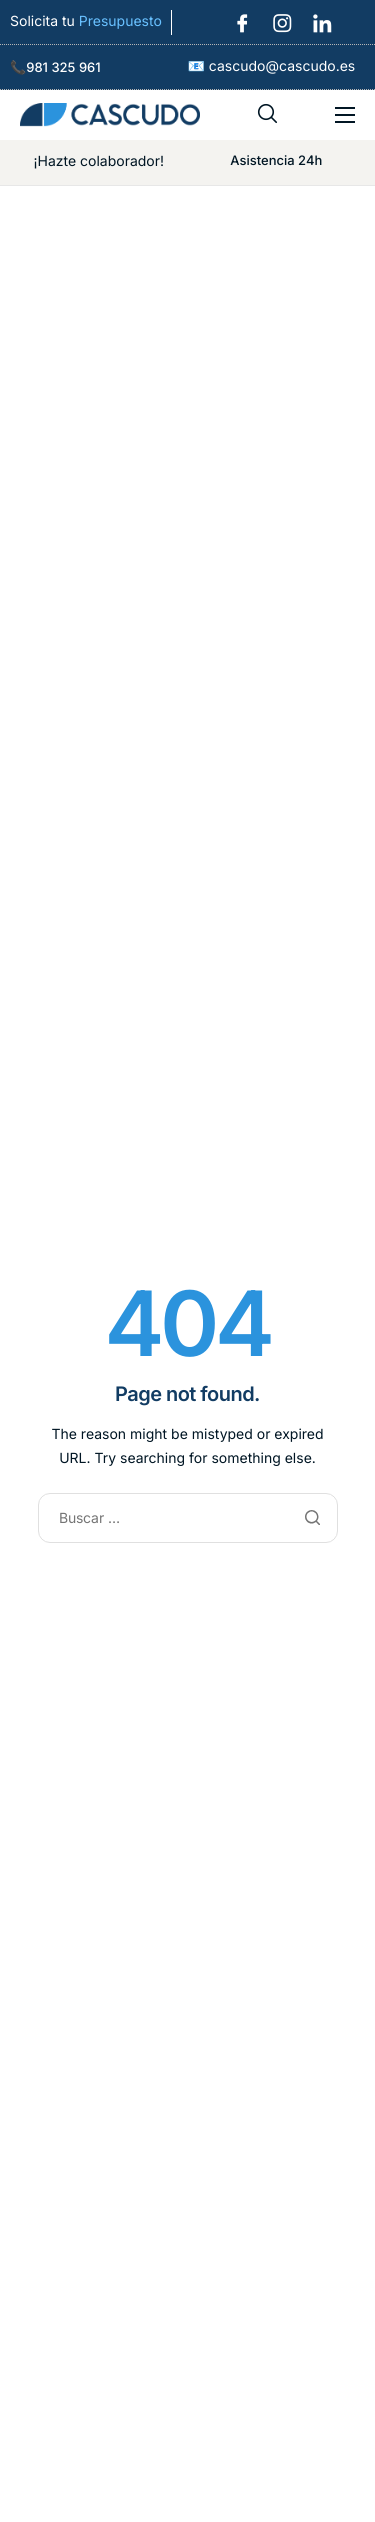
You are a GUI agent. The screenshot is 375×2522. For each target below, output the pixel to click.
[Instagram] (276, 15)
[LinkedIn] (316, 15)
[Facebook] (236, 15)
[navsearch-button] (268, 115)
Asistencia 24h (276, 161)
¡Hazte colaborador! (98, 161)
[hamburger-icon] (345, 115)
